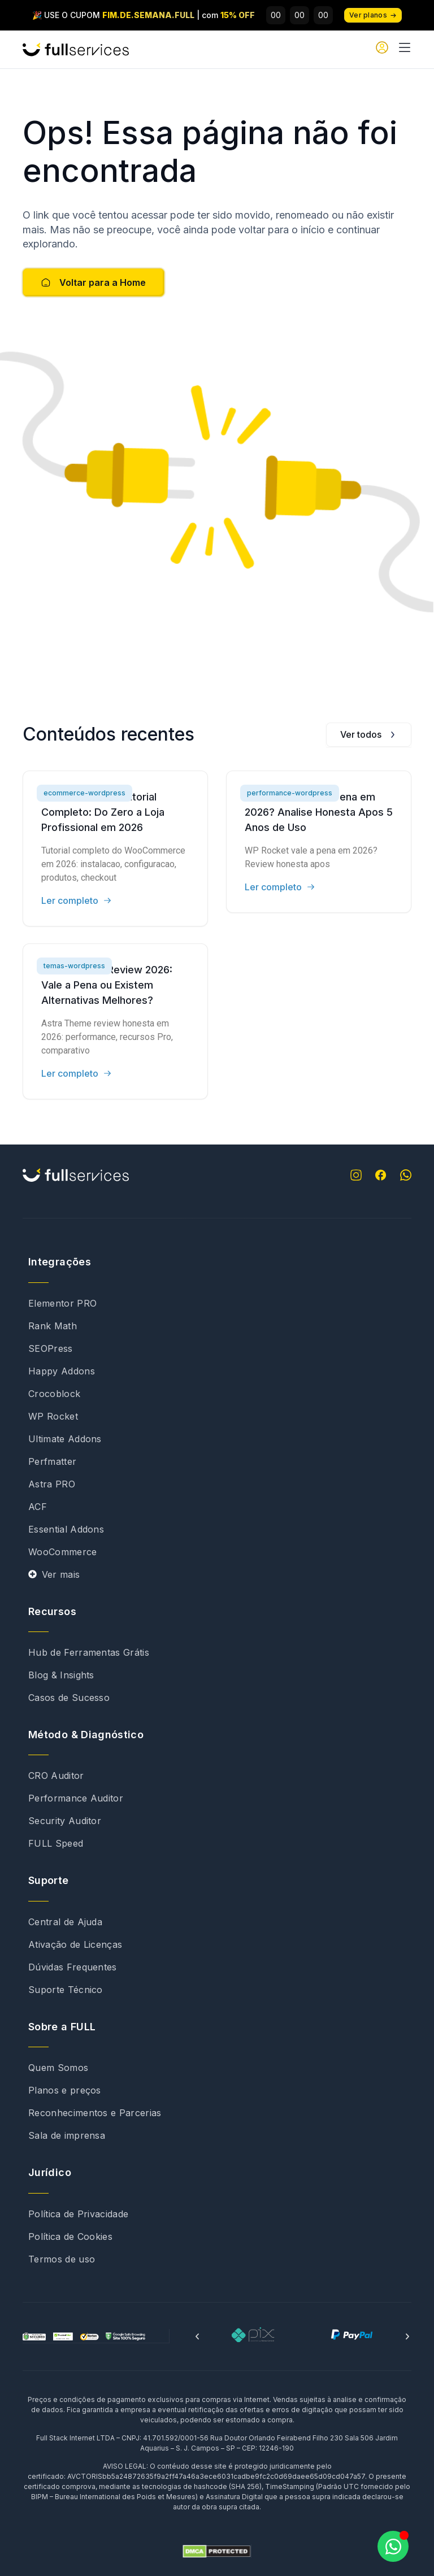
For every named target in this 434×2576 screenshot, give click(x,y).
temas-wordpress (74, 965)
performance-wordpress (289, 793)
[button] (197, 2336)
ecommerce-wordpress (84, 793)
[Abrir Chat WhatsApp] (393, 2546)
